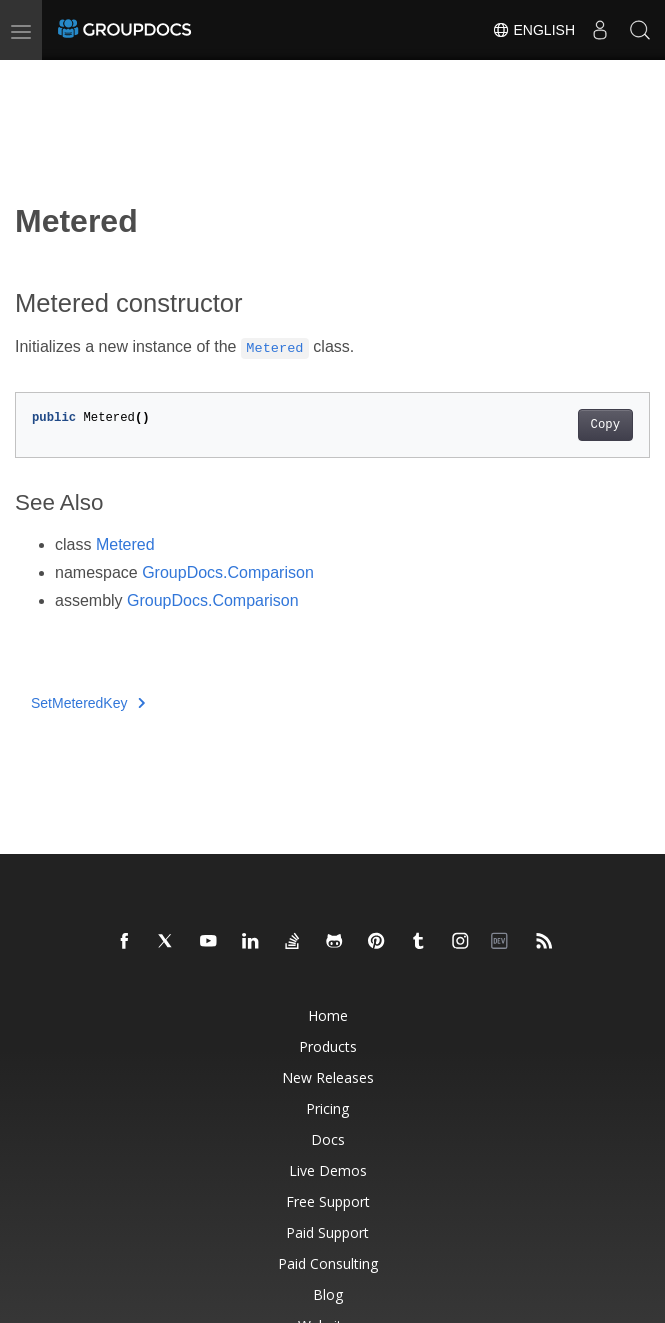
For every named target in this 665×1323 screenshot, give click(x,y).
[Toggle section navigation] (32, 77)
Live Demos (328, 1170)
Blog (328, 1294)
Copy (605, 425)
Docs (328, 1139)
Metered (125, 544)
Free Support (328, 1201)
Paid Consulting (328, 1263)
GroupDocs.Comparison (228, 572)
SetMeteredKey (88, 703)
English (533, 30)
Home (328, 1015)
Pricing (327, 1108)
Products (328, 1046)
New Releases (328, 1077)
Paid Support (327, 1232)
